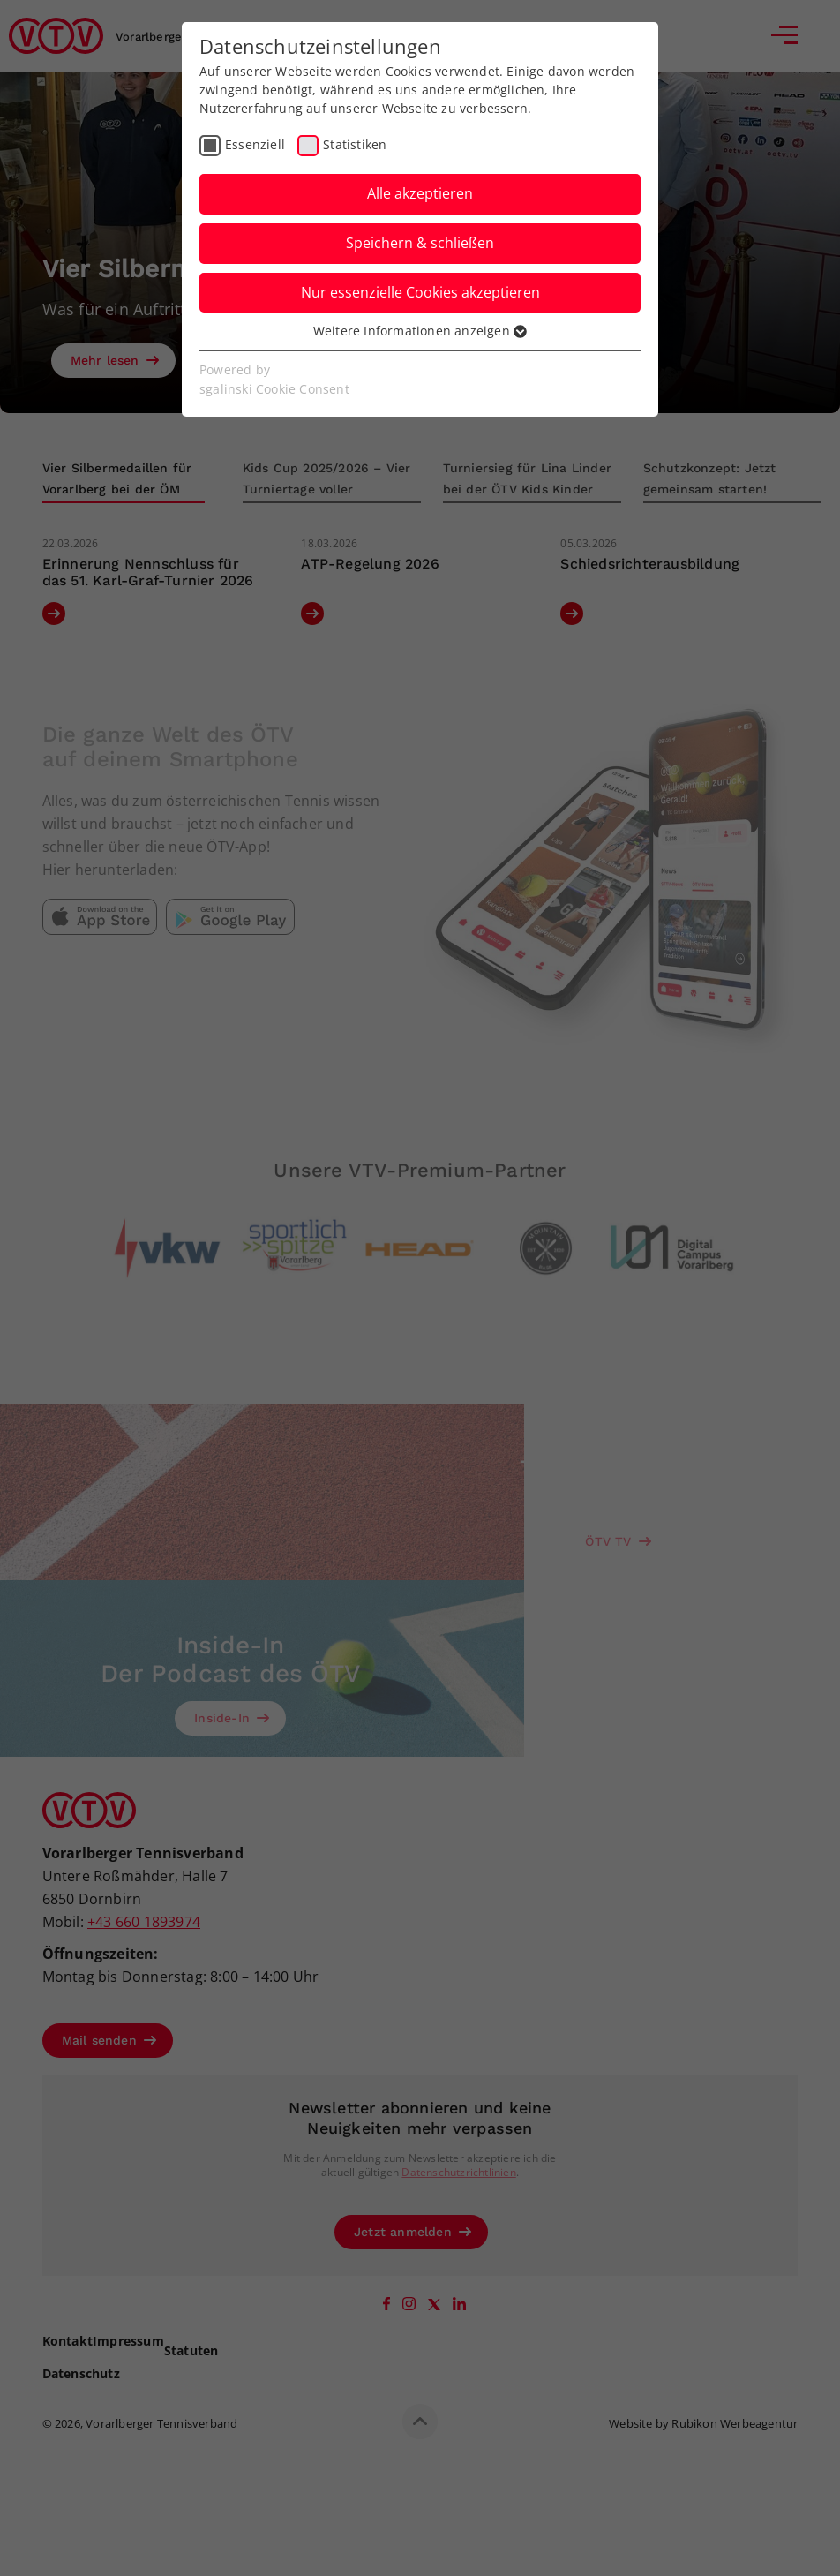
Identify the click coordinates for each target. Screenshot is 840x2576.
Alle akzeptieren (420, 193)
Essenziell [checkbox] (255, 144)
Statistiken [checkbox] (354, 144)
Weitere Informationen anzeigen (420, 330)
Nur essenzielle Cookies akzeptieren (420, 292)
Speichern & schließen (420, 242)
